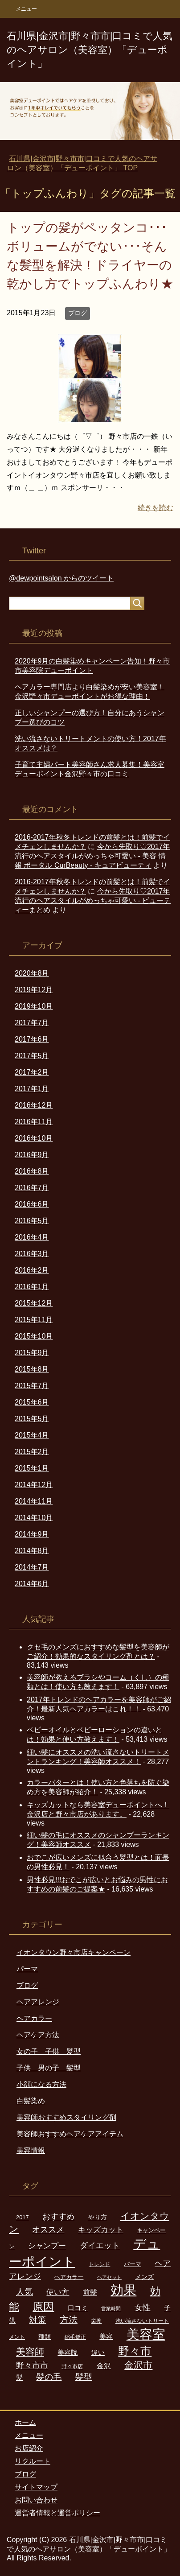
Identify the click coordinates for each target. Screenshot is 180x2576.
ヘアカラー (34, 2018)
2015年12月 (34, 1303)
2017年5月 (32, 1055)
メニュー (29, 2435)
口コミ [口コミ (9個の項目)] (78, 2308)
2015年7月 (32, 1385)
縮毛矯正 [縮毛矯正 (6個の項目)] (75, 2337)
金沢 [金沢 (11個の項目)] (104, 2366)
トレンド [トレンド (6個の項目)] (99, 2264)
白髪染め (30, 2101)
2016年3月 (32, 1253)
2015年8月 (32, 1369)
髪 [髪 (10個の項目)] (19, 2377)
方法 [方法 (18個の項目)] (69, 2320)
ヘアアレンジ (37, 2002)
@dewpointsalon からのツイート (61, 578)
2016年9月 (32, 1154)
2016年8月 (32, 1171)
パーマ (27, 1969)
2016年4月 (32, 1237)
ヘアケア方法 (37, 2035)
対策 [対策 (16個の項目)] (37, 2320)
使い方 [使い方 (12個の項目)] (57, 2292)
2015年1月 (32, 1468)
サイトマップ (36, 2487)
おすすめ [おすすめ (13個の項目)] (58, 2216)
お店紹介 (29, 2448)
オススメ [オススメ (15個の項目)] (48, 2229)
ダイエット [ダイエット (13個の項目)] (100, 2245)
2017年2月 (32, 1072)
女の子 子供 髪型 (48, 2051)
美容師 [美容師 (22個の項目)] (30, 2351)
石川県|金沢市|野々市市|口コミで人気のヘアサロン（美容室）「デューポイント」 (89, 49)
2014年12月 (34, 1484)
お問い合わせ (36, 2500)
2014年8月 (32, 1550)
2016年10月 (34, 1138)
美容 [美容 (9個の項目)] (106, 2336)
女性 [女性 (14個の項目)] (143, 2307)
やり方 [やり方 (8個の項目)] (97, 2217)
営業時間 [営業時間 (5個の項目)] (111, 2308)
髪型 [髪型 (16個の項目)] (83, 2377)
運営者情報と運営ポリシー (57, 2513)
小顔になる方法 (41, 2084)
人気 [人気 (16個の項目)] (24, 2291)
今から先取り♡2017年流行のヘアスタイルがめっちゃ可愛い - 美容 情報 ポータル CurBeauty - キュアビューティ (92, 856)
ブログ (77, 313)
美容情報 (30, 2150)
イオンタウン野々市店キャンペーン (73, 1952)
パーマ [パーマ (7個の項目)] (132, 2264)
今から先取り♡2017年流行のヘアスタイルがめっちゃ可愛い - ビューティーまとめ (93, 900)
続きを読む (155, 507)
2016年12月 (34, 1105)
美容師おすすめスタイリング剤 (66, 2117)
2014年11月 (34, 1501)
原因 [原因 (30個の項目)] (43, 2306)
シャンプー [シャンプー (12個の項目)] (47, 2246)
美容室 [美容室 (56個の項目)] (146, 2334)
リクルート (32, 2461)
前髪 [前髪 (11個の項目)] (90, 2292)
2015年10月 (34, 1336)
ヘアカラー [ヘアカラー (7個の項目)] (68, 2277)
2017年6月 (32, 1039)
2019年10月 (34, 1006)
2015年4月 (32, 1435)
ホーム (25, 2422)
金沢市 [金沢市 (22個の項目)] (138, 2365)
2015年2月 (32, 1451)
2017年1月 (32, 1088)
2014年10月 (34, 1517)
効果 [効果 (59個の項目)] (123, 2290)
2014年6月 (32, 1583)
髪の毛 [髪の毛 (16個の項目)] (48, 2377)
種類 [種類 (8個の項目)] (44, 2336)
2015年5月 (32, 1418)
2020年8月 (32, 973)
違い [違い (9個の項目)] (98, 2352)
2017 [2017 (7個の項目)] (22, 2217)
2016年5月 (32, 1220)
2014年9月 (32, 1534)
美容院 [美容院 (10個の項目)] (67, 2352)
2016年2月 (32, 1270)
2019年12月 (34, 989)
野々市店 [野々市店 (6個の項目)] (72, 2366)
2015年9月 (32, 1352)
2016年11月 (34, 1121)
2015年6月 (32, 1402)
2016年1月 (32, 1286)
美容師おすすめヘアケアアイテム (69, 2134)
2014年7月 (32, 1567)
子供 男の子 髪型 (48, 2068)
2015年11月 (34, 1319)
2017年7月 (32, 1022)
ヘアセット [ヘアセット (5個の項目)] (109, 2277)
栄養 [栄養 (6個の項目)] (96, 2321)
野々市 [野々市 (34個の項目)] (134, 2351)
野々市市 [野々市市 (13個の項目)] (32, 2365)
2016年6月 (32, 1204)
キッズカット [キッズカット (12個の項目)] (100, 2230)
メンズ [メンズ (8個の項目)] (144, 2277)
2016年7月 (32, 1187)
